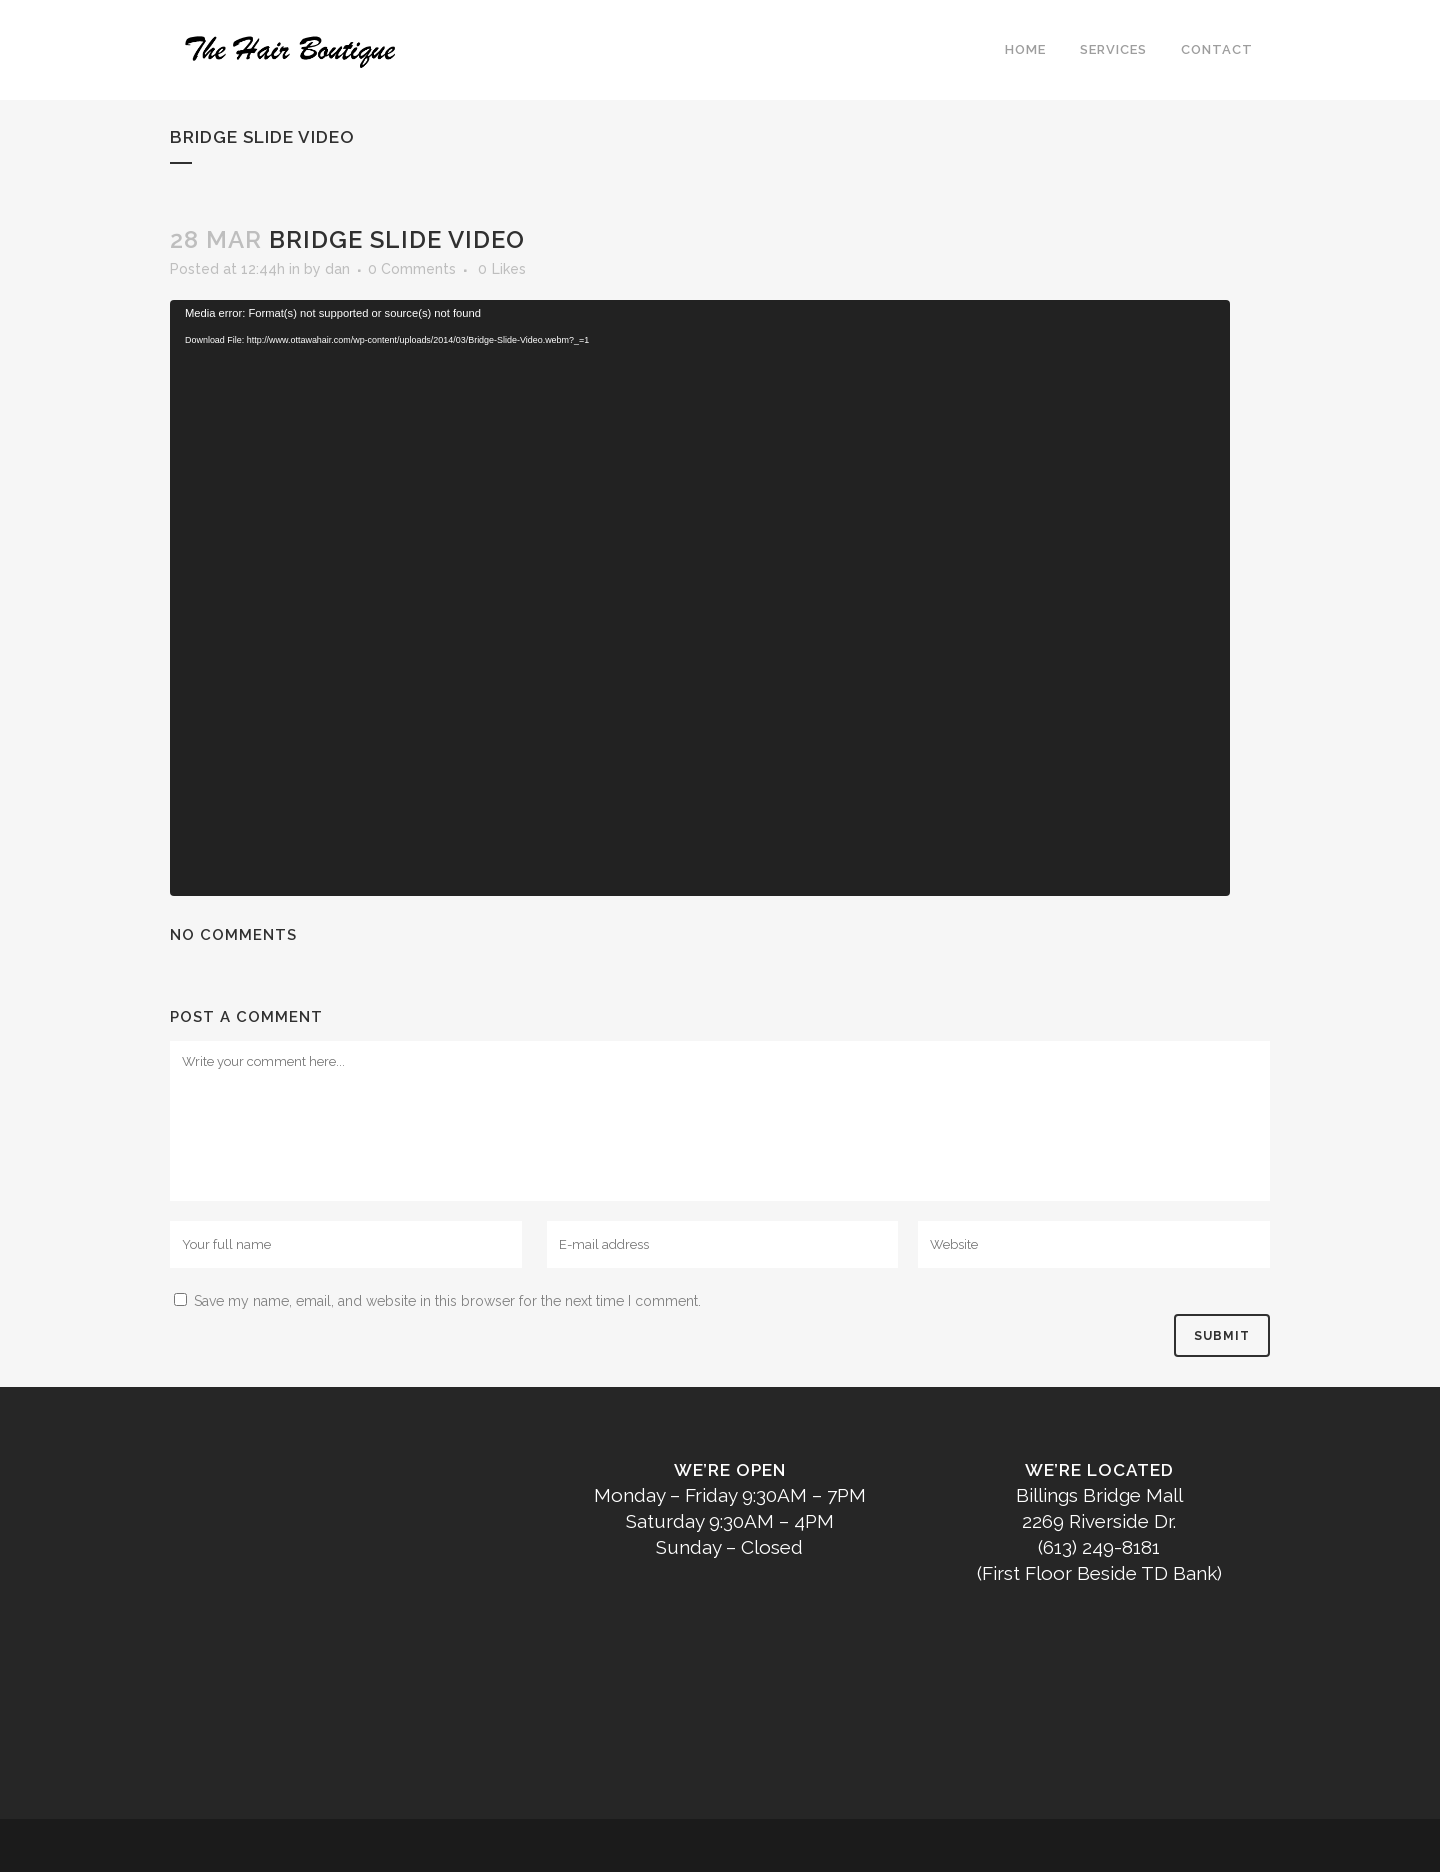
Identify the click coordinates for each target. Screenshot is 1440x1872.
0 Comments (412, 269)
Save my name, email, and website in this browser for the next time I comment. (447, 1301)
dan (337, 269)
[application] (700, 598)
